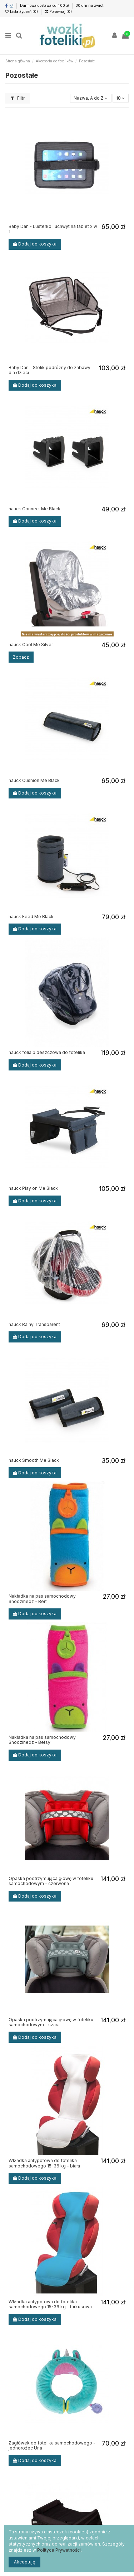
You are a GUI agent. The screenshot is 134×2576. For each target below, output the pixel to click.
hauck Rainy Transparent (34, 1324)
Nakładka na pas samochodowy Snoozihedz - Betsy (42, 1740)
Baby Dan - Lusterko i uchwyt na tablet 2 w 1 (53, 229)
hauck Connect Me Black (34, 508)
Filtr (18, 98)
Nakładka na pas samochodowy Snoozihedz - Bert (42, 1598)
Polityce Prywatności (59, 2550)
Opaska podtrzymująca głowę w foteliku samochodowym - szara (51, 2022)
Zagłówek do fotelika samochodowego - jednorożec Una (52, 2445)
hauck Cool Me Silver (31, 644)
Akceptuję (24, 2562)
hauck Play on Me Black (33, 1188)
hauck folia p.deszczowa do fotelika (47, 1052)
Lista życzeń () (22, 11)
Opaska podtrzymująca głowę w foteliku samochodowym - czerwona (51, 1881)
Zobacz (21, 657)
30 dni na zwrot (89, 5)
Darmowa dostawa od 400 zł (45, 5)
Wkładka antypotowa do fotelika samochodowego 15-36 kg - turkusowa (50, 2304)
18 (120, 98)
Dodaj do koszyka (34, 244)
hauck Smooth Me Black (34, 1460)
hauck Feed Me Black (31, 916)
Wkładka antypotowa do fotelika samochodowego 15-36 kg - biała (44, 2163)
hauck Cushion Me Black (34, 780)
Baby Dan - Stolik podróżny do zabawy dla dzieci (49, 370)
